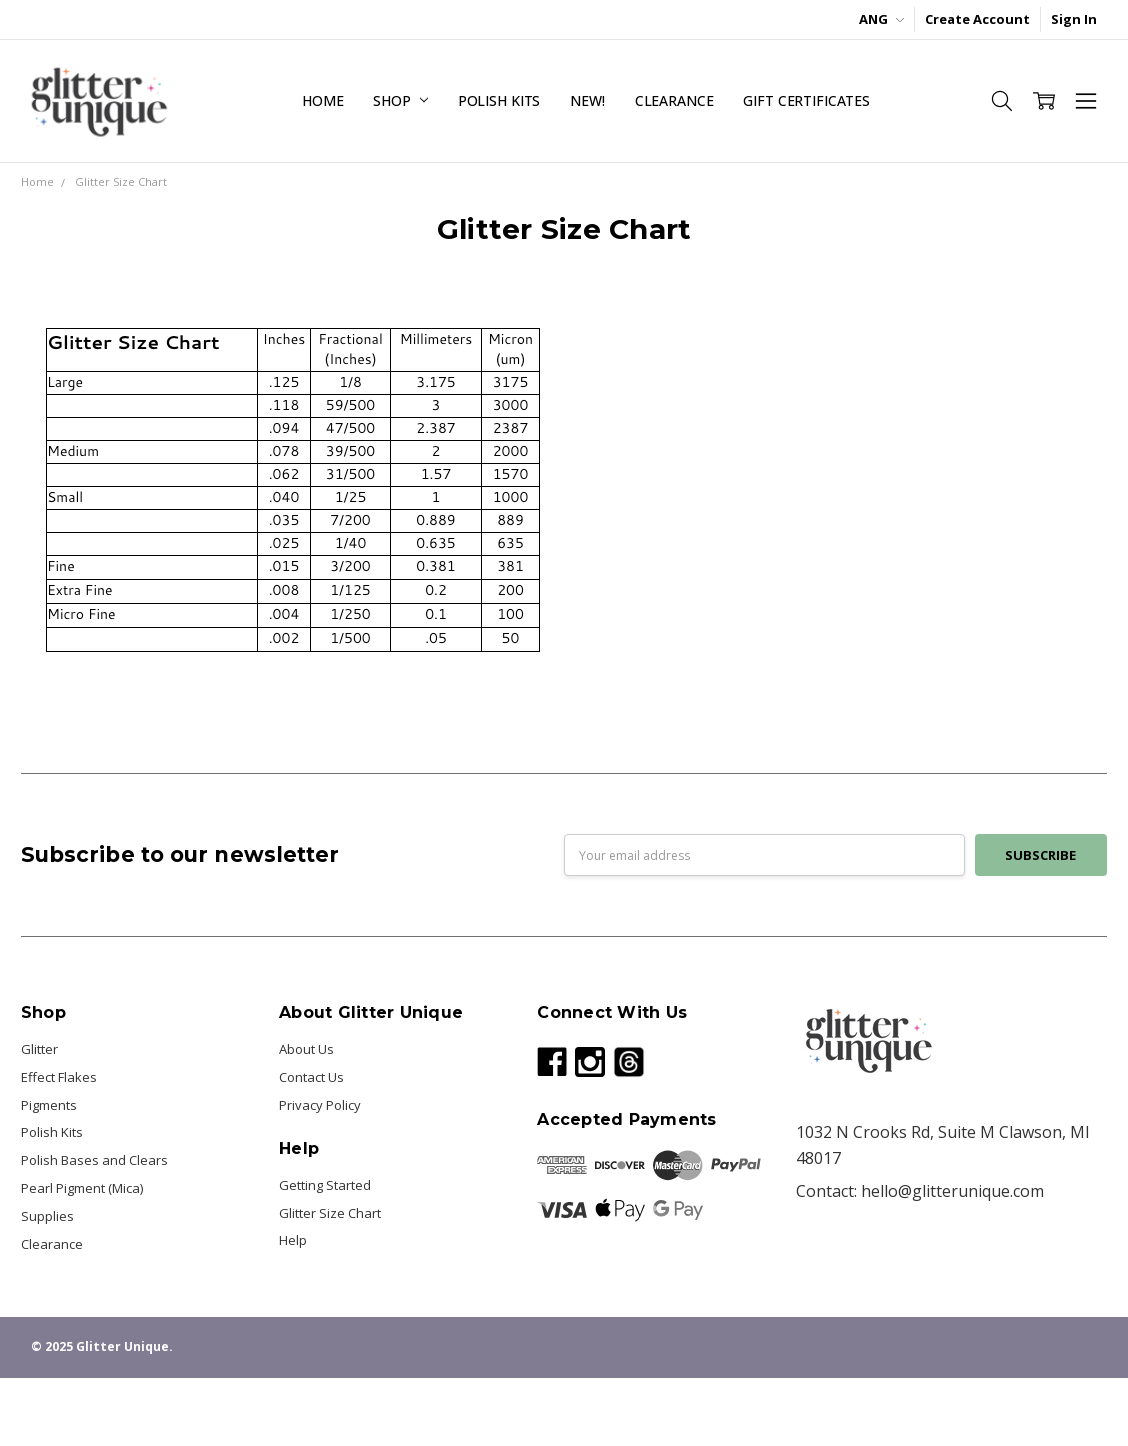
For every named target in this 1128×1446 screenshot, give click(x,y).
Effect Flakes (59, 1077)
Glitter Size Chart (330, 1213)
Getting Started (325, 1185)
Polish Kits (499, 100)
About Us (306, 1049)
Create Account (977, 19)
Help (293, 1240)
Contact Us (311, 1077)
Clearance (674, 100)
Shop (400, 100)
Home (322, 100)
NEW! (587, 100)
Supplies (47, 1216)
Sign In (1074, 19)
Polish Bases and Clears (94, 1160)
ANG (881, 19)
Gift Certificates (806, 100)
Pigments (49, 1105)
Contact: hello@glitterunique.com (920, 1191)
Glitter (39, 1049)
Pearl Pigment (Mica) (82, 1188)
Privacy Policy (320, 1105)
